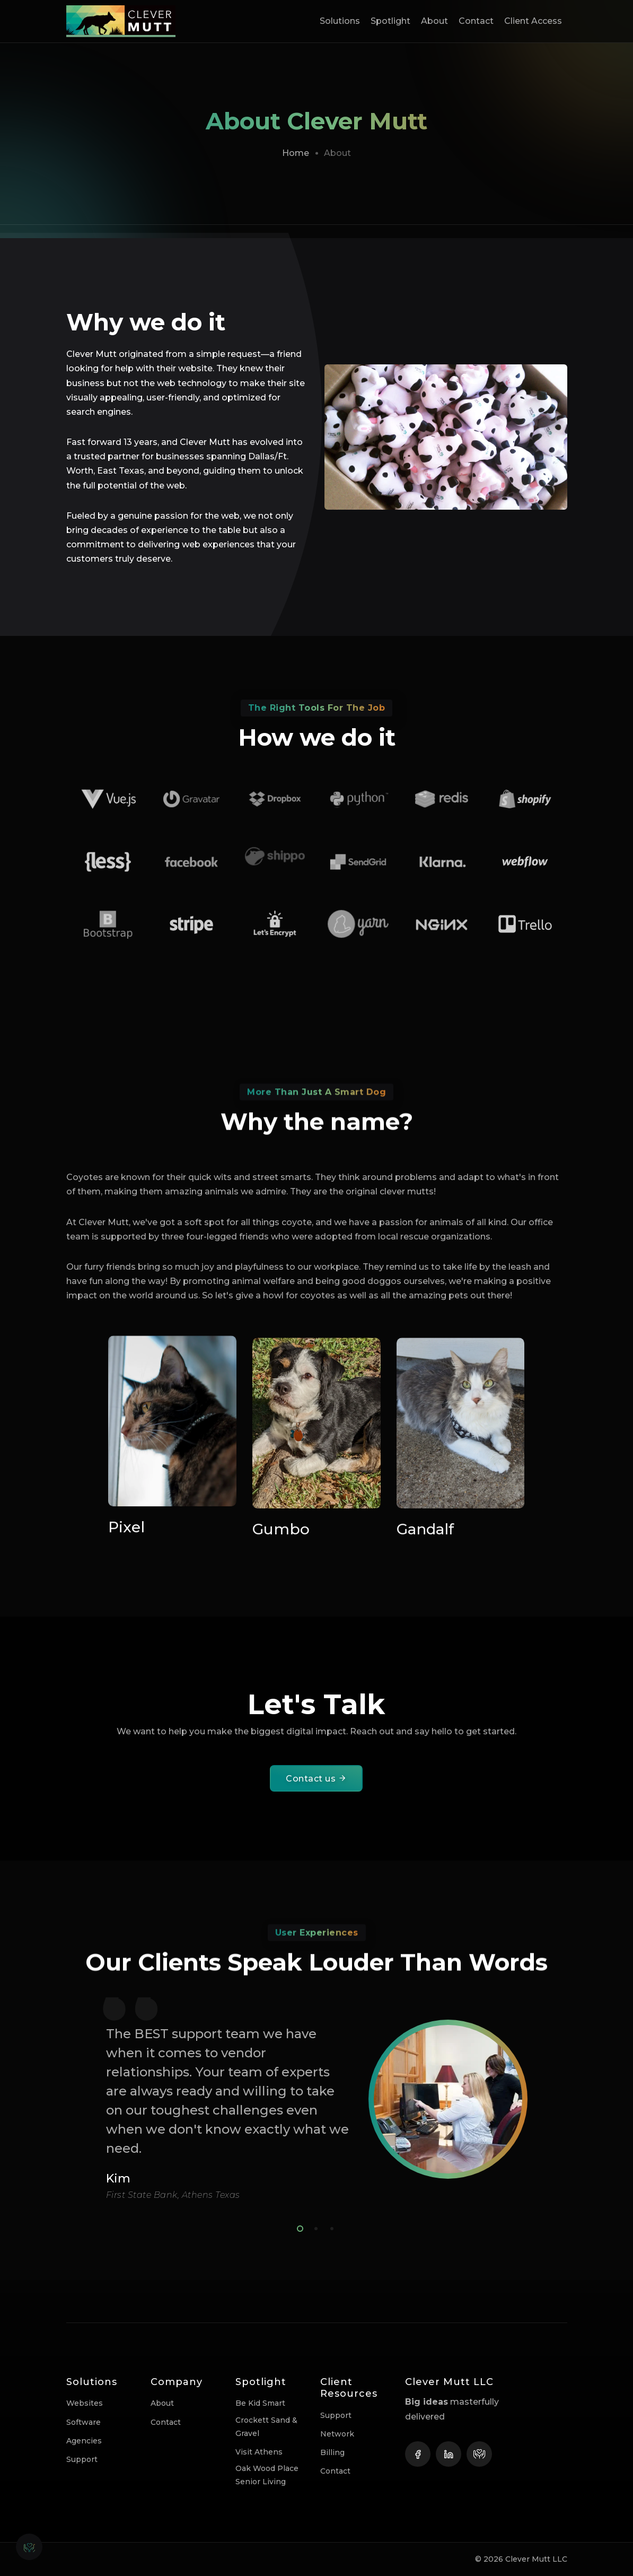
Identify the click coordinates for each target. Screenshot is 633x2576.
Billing (332, 2452)
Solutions (340, 21)
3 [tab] (329, 2227)
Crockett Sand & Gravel (266, 2426)
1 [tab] (298, 2227)
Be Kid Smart (260, 2403)
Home (295, 153)
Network (337, 2434)
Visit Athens (259, 2452)
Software (83, 2422)
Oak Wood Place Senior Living (266, 2475)
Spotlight (390, 21)
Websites (84, 2403)
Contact (476, 21)
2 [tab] (314, 2227)
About (434, 21)
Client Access (533, 21)
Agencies (84, 2441)
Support (82, 2459)
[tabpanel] (316, 2098)
